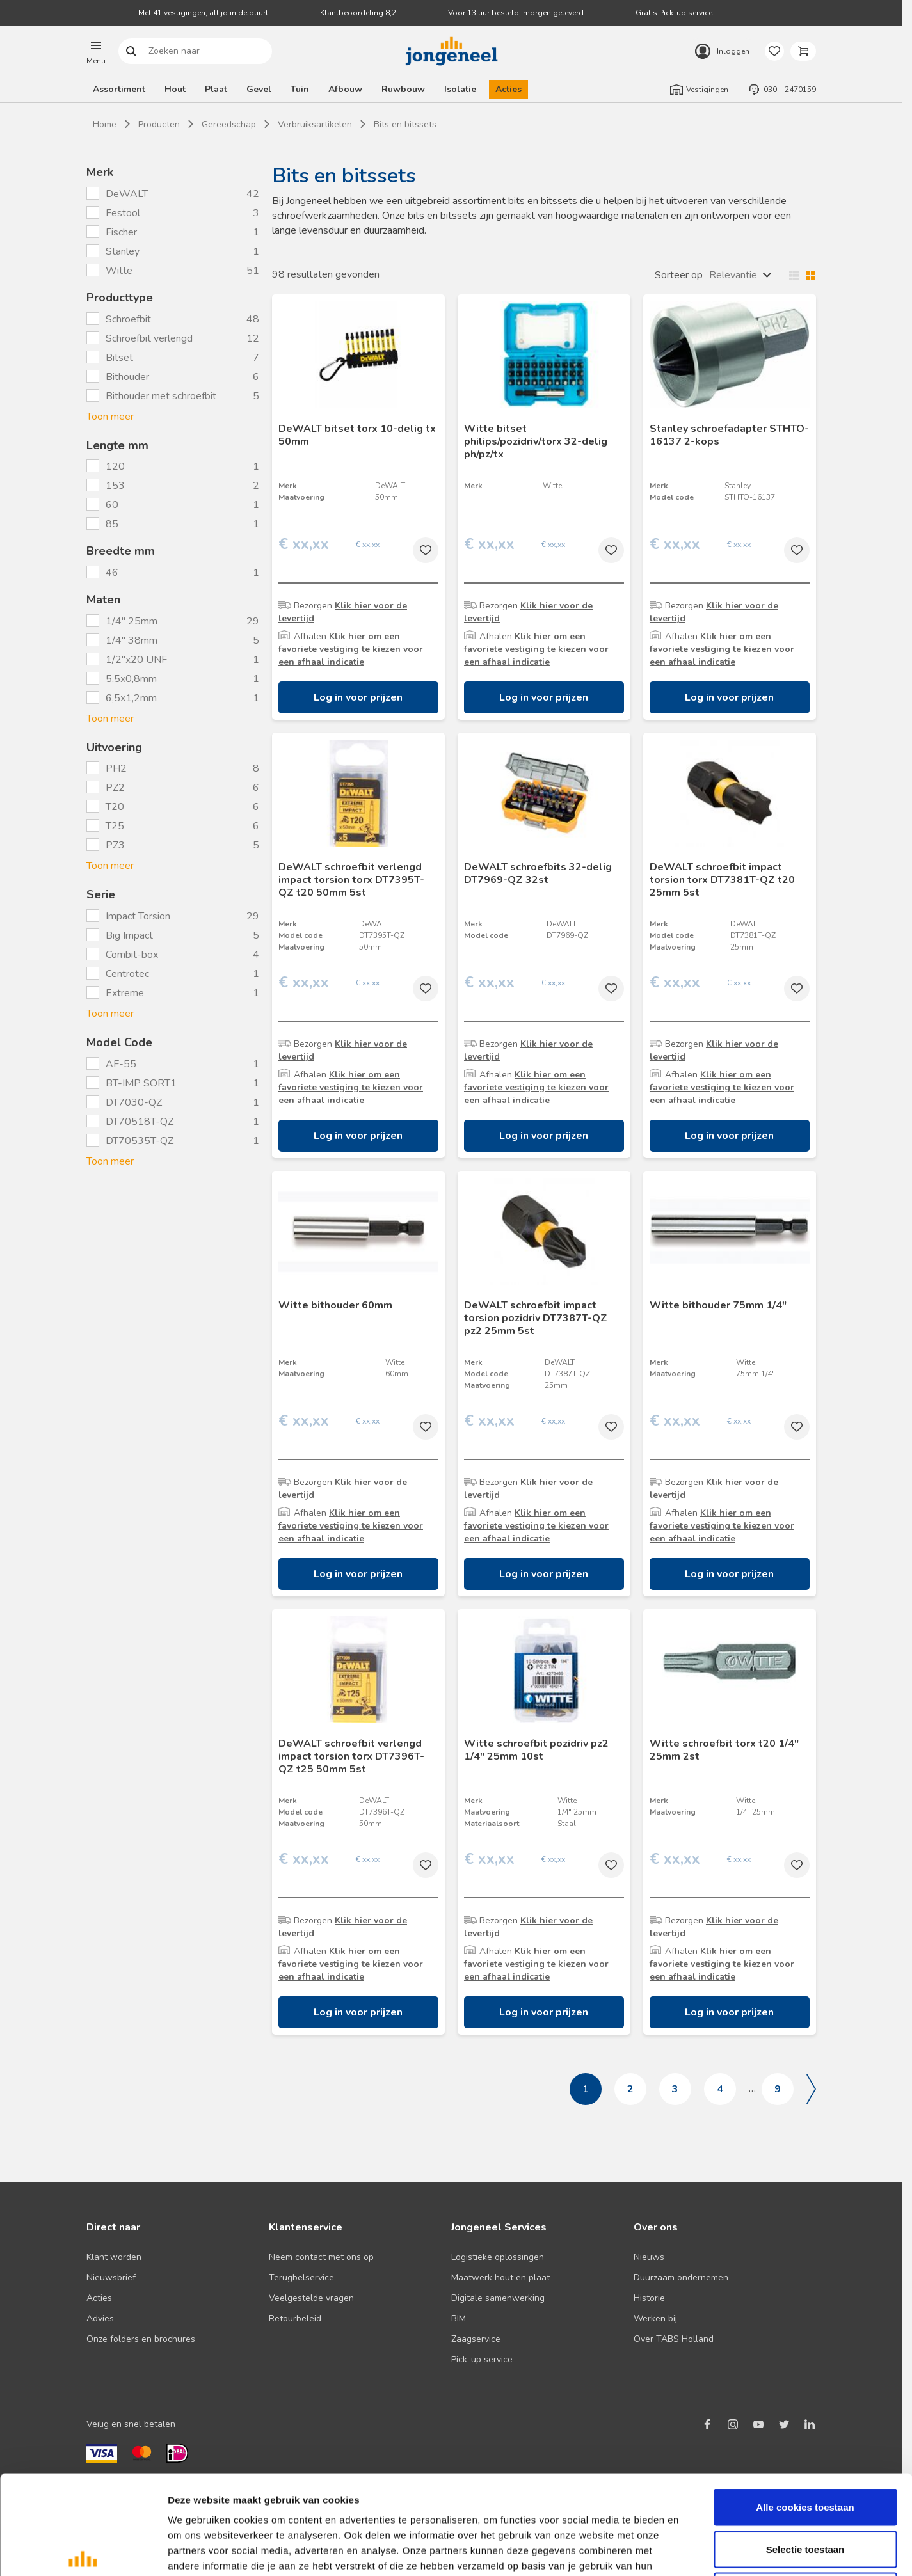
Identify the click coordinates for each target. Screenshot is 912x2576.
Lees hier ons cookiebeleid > (281, 2482)
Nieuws (649, 2257)
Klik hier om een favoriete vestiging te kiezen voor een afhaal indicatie (350, 649)
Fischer (123, 232)
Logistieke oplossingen (497, 2257)
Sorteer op (679, 275)
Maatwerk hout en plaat (500, 2277)
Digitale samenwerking (498, 2298)
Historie (649, 2298)
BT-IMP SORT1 (141, 1083)
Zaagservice (475, 2339)
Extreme (125, 993)
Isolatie (460, 89)
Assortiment (119, 89)
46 (113, 572)
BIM (458, 2318)
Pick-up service (482, 2359)
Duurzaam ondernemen (681, 2277)
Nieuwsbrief (111, 2277)
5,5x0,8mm (131, 678)
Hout (175, 89)
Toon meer (110, 416)
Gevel (258, 89)
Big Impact (129, 935)
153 (116, 485)
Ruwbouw (403, 89)
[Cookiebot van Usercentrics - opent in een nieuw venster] (83, 2551)
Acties (508, 89)
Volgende (811, 2089)
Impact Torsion (138, 916)
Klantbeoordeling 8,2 (358, 13)
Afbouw (345, 89)
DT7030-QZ (134, 1102)
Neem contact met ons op (321, 2257)
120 (116, 466)
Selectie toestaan (805, 2450)
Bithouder (127, 376)
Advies (100, 2318)
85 (113, 524)
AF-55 (121, 1064)
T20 (115, 806)
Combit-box (132, 954)
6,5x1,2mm (131, 698)
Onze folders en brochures (140, 2339)
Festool (124, 213)
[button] (96, 51)
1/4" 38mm (131, 640)
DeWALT (128, 193)
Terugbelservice (301, 2277)
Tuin (300, 89)
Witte (120, 270)
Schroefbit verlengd (149, 338)
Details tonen (691, 2550)
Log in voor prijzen (358, 697)
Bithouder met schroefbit (161, 396)
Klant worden (113, 2257)
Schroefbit (128, 319)
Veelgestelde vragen (311, 2298)
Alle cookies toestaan (805, 2408)
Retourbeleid (295, 2318)
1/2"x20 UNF (136, 659)
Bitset (119, 357)
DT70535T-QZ (139, 1140)
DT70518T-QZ (139, 1121)
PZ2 (115, 787)
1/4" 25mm (131, 621)
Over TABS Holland (674, 2339)
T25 (115, 826)
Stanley (124, 251)
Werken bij (655, 2318)
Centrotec (127, 973)
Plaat (216, 89)
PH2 (116, 768)
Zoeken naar (132, 52)
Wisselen (799, 275)
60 (113, 504)
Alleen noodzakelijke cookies (805, 2491)
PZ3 (115, 845)
